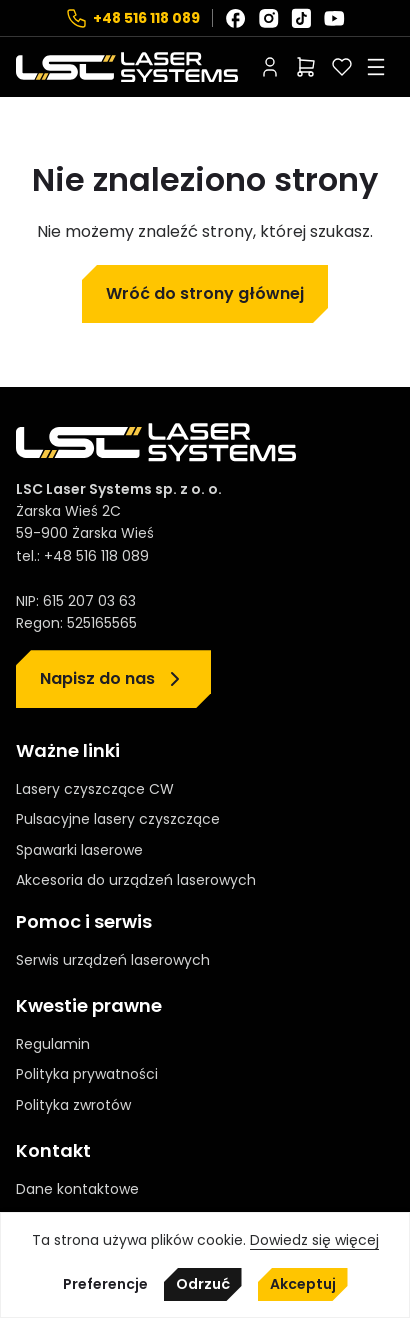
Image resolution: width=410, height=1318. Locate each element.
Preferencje (105, 1285)
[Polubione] (342, 67)
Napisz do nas (97, 678)
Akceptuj (303, 1284)
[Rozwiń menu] (376, 67)
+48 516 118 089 (146, 18)
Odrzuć (203, 1284)
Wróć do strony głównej (205, 293)
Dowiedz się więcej (314, 1240)
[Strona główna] (127, 67)
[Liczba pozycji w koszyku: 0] (306, 67)
